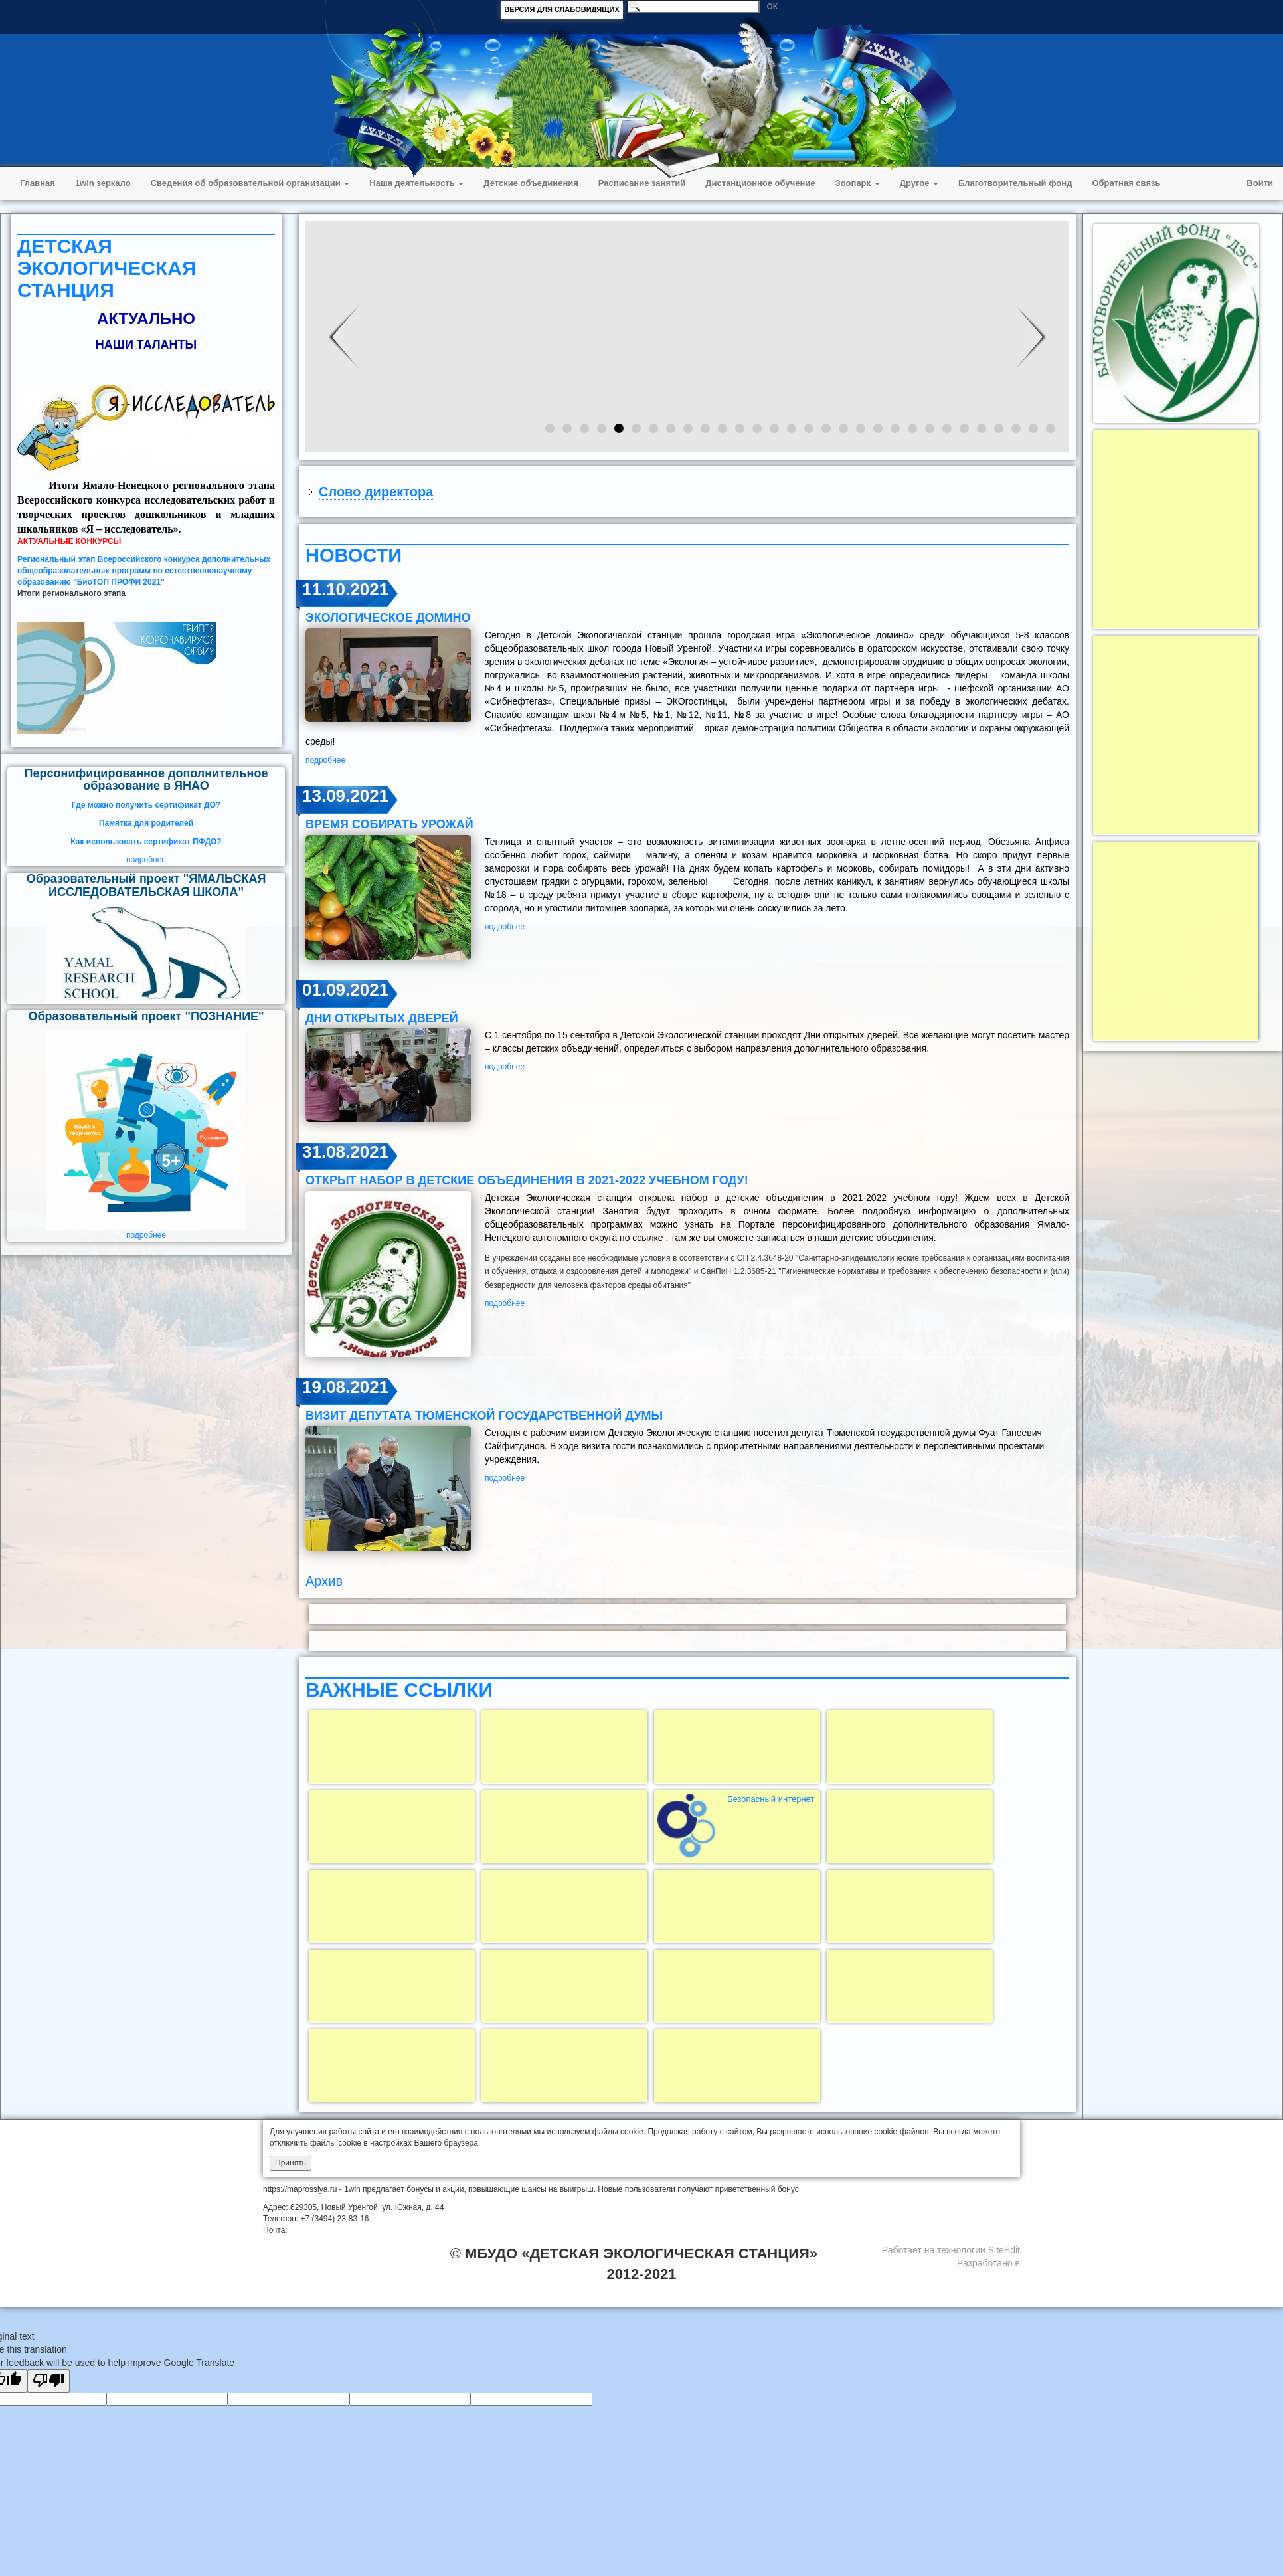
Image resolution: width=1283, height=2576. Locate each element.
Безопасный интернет (770, 1799)
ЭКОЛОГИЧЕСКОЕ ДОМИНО (388, 617)
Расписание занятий (641, 183)
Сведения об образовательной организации (250, 183)
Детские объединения (530, 183)
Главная (37, 183)
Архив (324, 1581)
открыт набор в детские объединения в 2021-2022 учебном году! (526, 1180)
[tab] (687, 492)
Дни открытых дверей (381, 1018)
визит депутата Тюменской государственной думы (484, 1415)
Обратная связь (1126, 183)
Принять (290, 2162)
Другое (919, 183)
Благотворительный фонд (1015, 183)
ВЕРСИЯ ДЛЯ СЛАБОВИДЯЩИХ (562, 9)
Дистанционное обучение (760, 183)
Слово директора (376, 491)
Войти (1259, 183)
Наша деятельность (416, 183)
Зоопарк (857, 183)
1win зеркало (103, 183)
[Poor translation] (48, 2381)
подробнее (146, 859)
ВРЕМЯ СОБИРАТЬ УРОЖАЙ (389, 824)
